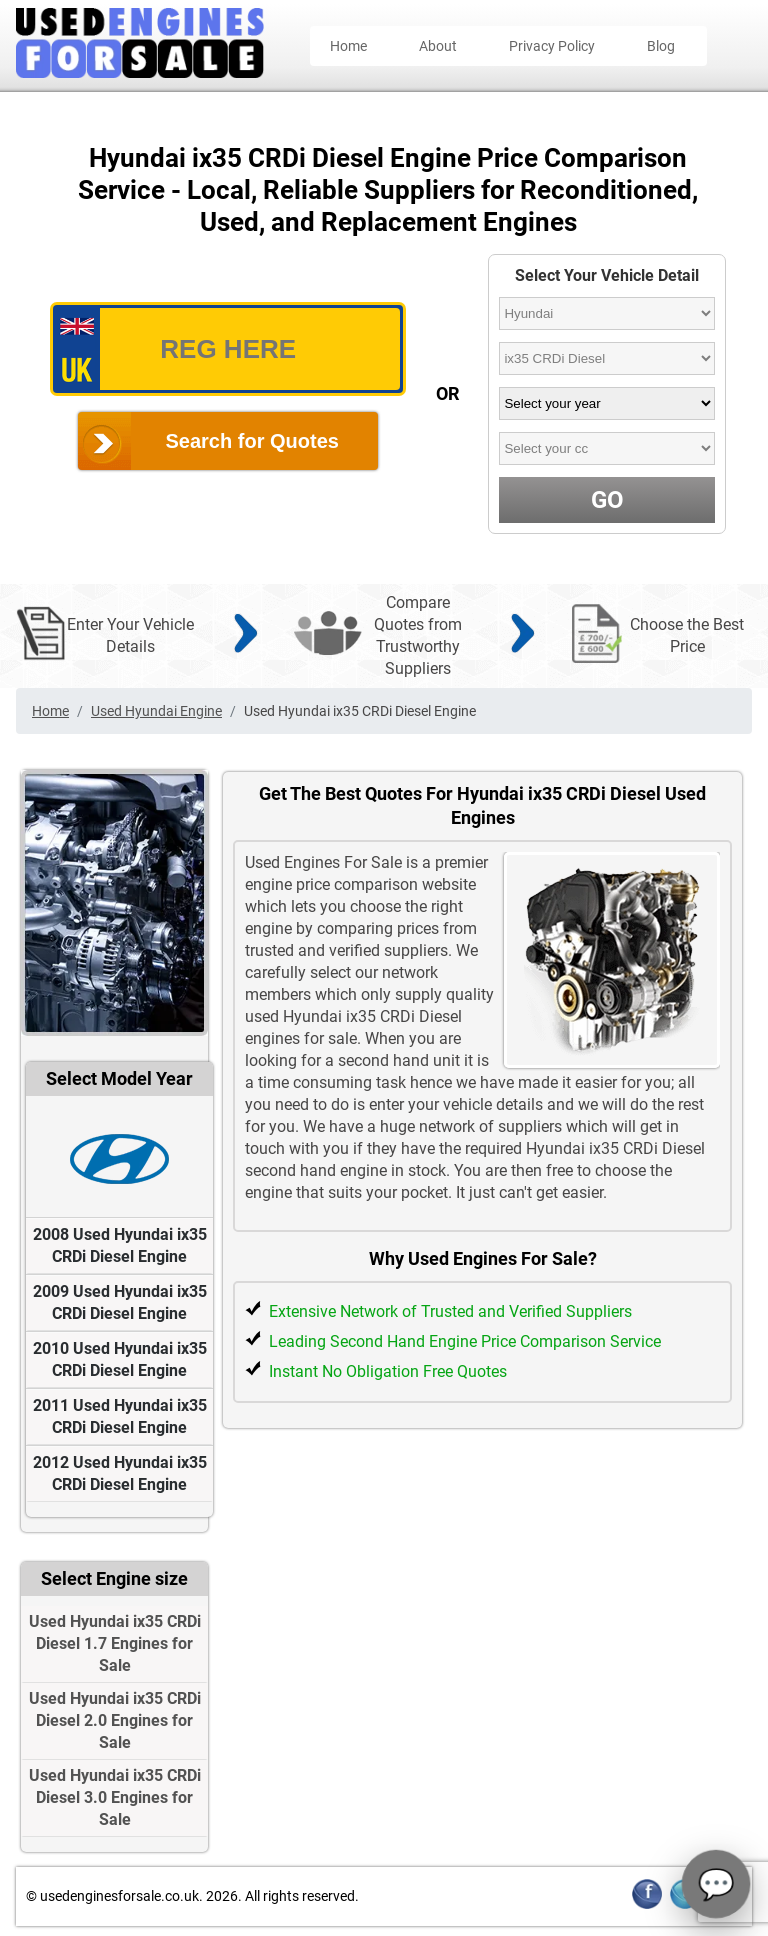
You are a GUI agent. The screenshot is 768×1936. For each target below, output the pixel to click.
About (438, 46)
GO (607, 500)
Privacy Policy (552, 46)
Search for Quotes (252, 441)
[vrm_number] (228, 349)
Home (348, 46)
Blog (661, 46)
